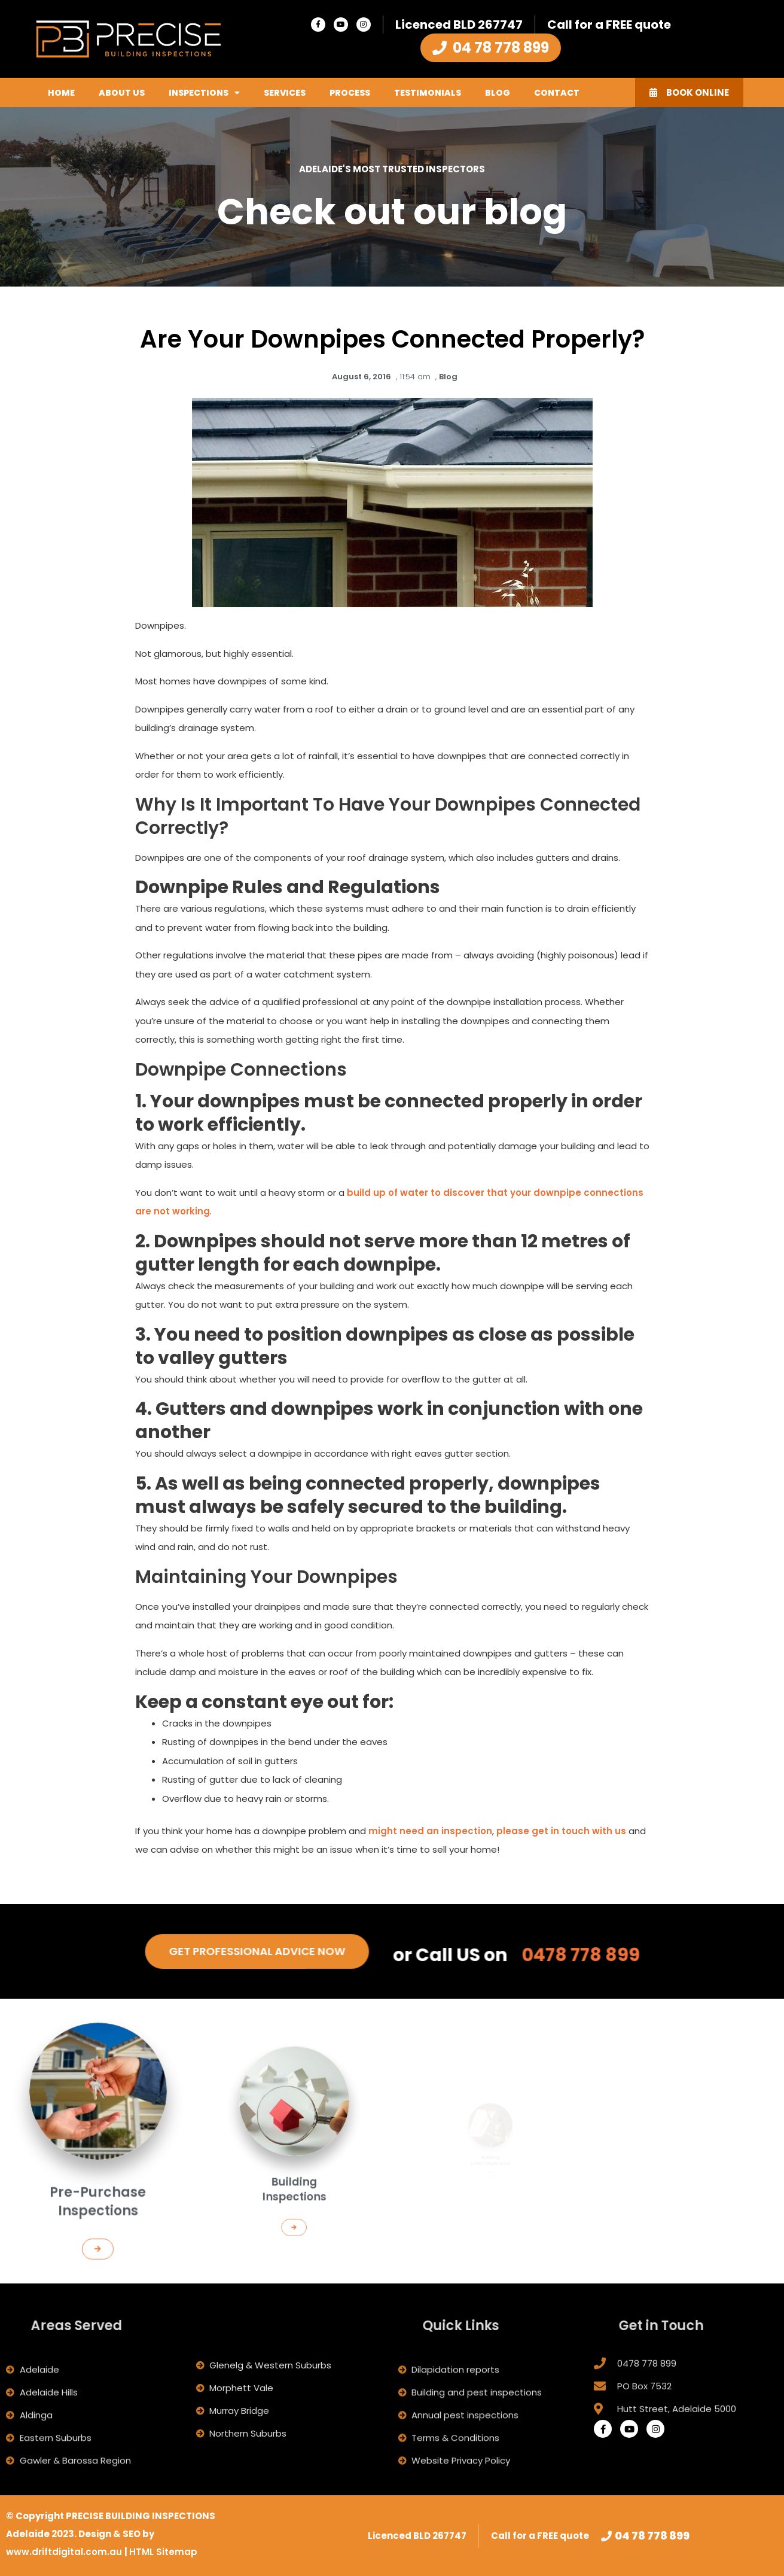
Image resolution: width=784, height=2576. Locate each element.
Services (285, 93)
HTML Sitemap (163, 2551)
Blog (497, 93)
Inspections (204, 93)
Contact (556, 93)
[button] (98, 2210)
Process (350, 93)
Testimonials (427, 93)
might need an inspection (430, 1831)
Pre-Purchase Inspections (98, 2180)
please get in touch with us (561, 1831)
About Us (122, 93)
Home (61, 93)
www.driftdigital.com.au (65, 2551)
